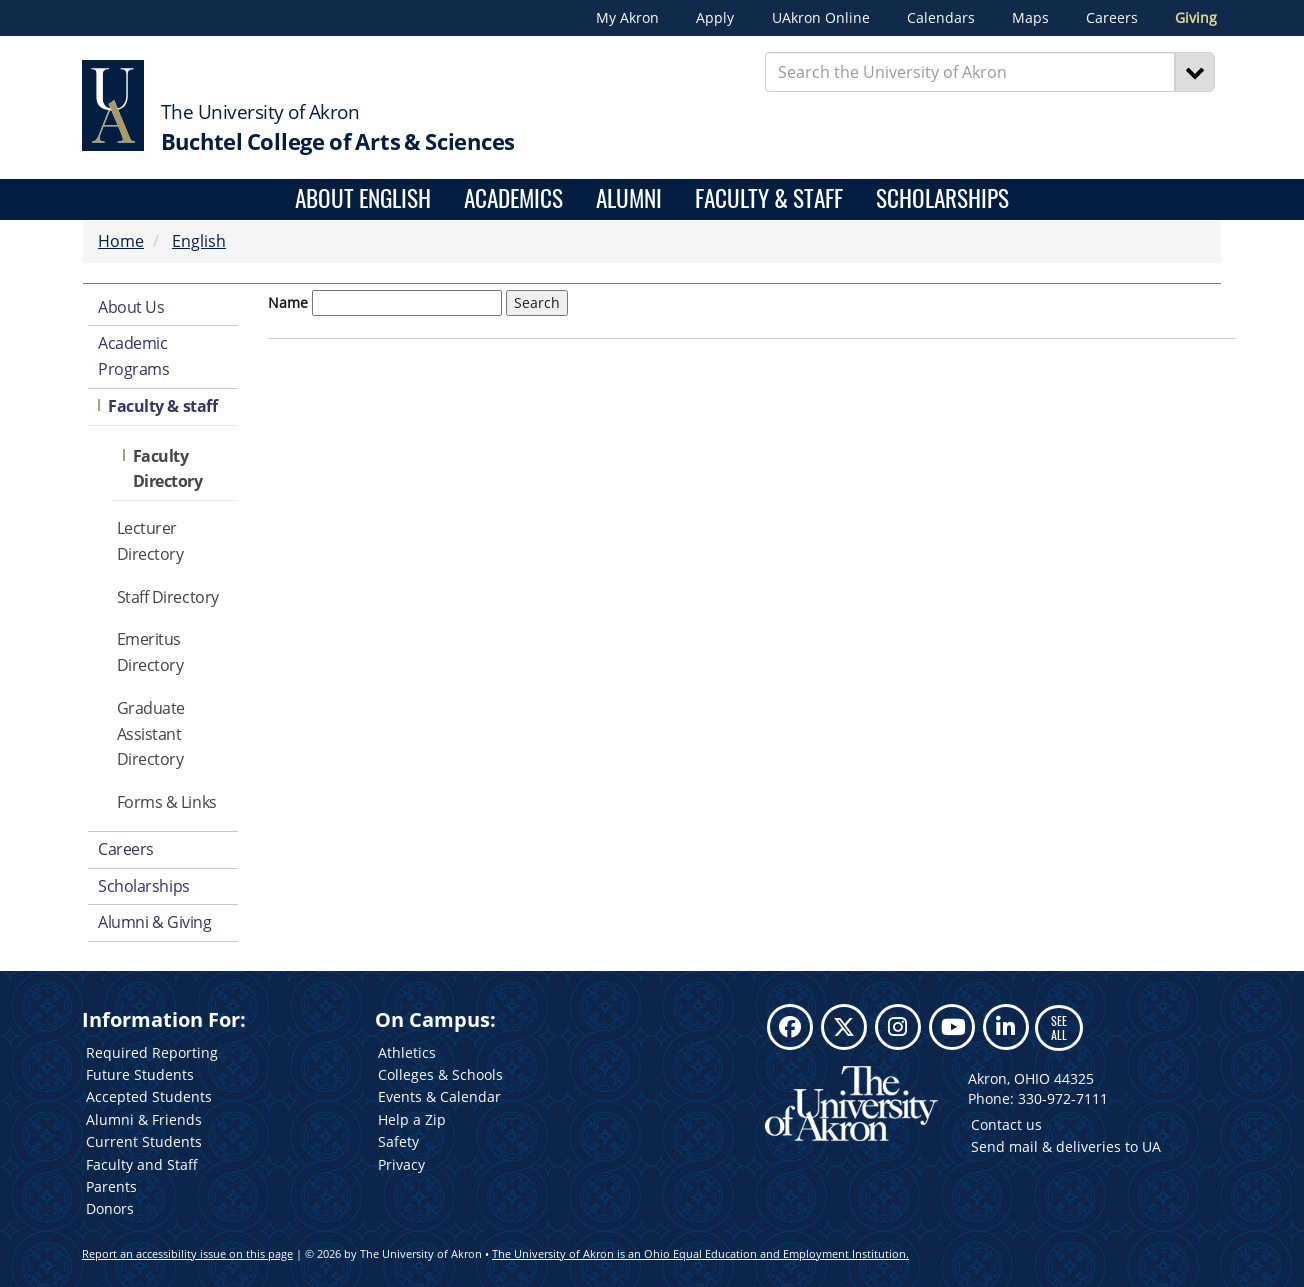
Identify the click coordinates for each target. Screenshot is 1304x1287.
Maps (1030, 18)
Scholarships (942, 199)
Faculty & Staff (769, 199)
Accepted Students (149, 1096)
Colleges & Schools (440, 1074)
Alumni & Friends (144, 1119)
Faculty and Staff (142, 1164)
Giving (1196, 18)
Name (288, 302)
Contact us (1006, 1124)
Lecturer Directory (150, 541)
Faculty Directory (168, 469)
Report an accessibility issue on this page (187, 1253)
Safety (398, 1141)
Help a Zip (412, 1119)
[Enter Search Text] (970, 72)
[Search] (1195, 72)
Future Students (140, 1074)
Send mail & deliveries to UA (1066, 1146)
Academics (513, 199)
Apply (715, 18)
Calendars (941, 18)
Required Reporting (152, 1052)
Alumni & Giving (154, 922)
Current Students (144, 1141)
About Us (131, 307)
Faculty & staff (162, 406)
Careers (1112, 18)
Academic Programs (133, 356)
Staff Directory (168, 597)
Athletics (407, 1052)
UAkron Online (821, 18)
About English (363, 199)
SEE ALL (1059, 1027)
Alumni (629, 199)
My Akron (627, 18)
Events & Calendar (439, 1096)
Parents (111, 1186)
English (199, 241)
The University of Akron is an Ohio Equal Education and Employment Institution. (700, 1253)
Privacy (401, 1164)
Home (121, 241)
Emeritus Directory (150, 652)
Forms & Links (167, 802)
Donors (110, 1208)
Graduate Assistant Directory (151, 734)
